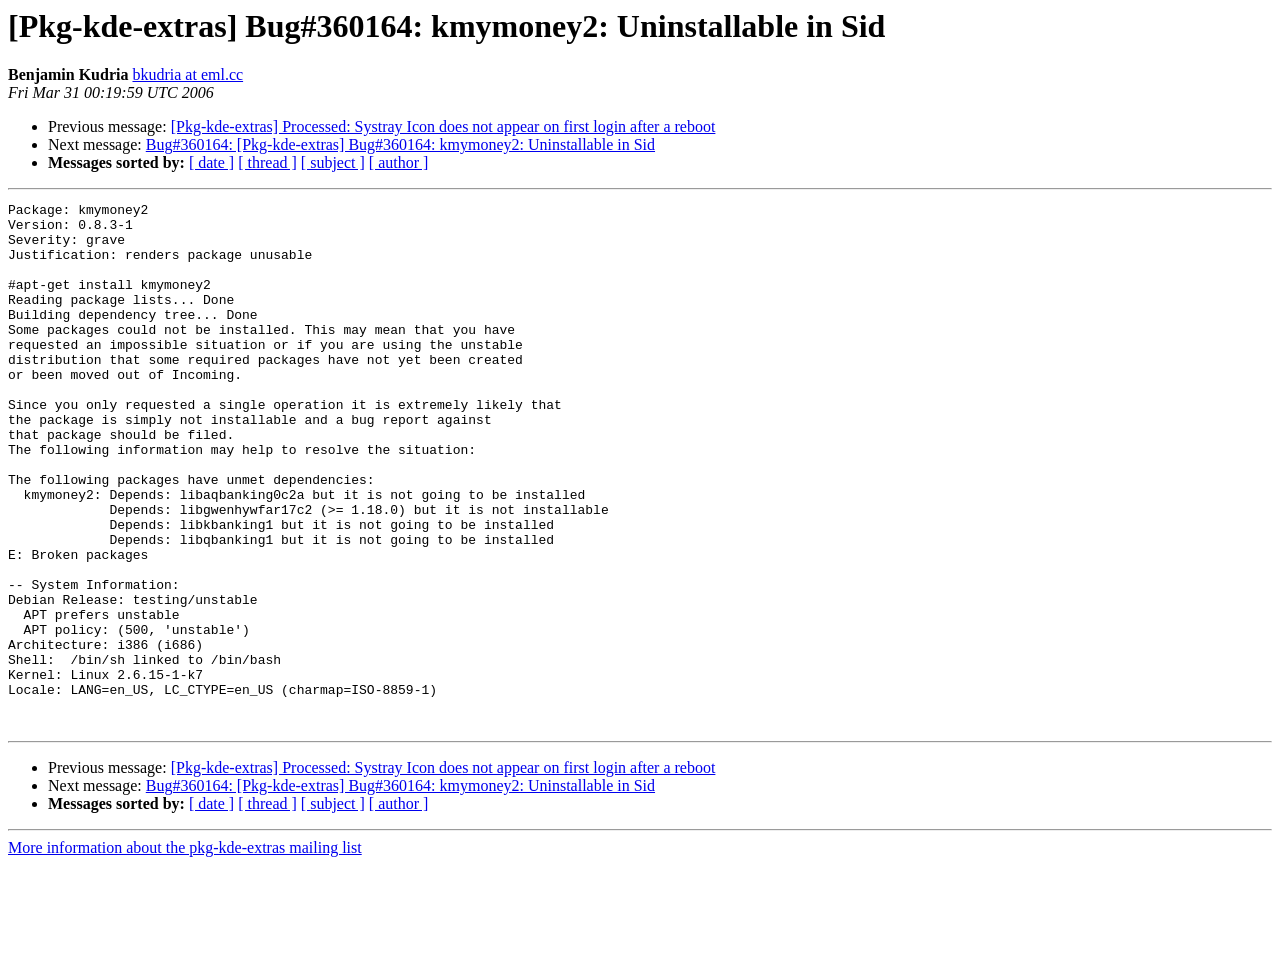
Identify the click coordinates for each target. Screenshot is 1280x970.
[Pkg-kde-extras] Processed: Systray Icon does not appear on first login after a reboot (443, 126)
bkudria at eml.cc (187, 74)
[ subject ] (333, 162)
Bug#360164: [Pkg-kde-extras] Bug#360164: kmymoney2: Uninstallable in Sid (400, 144)
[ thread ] (267, 162)
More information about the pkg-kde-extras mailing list (185, 952)
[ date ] (211, 162)
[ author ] (399, 162)
